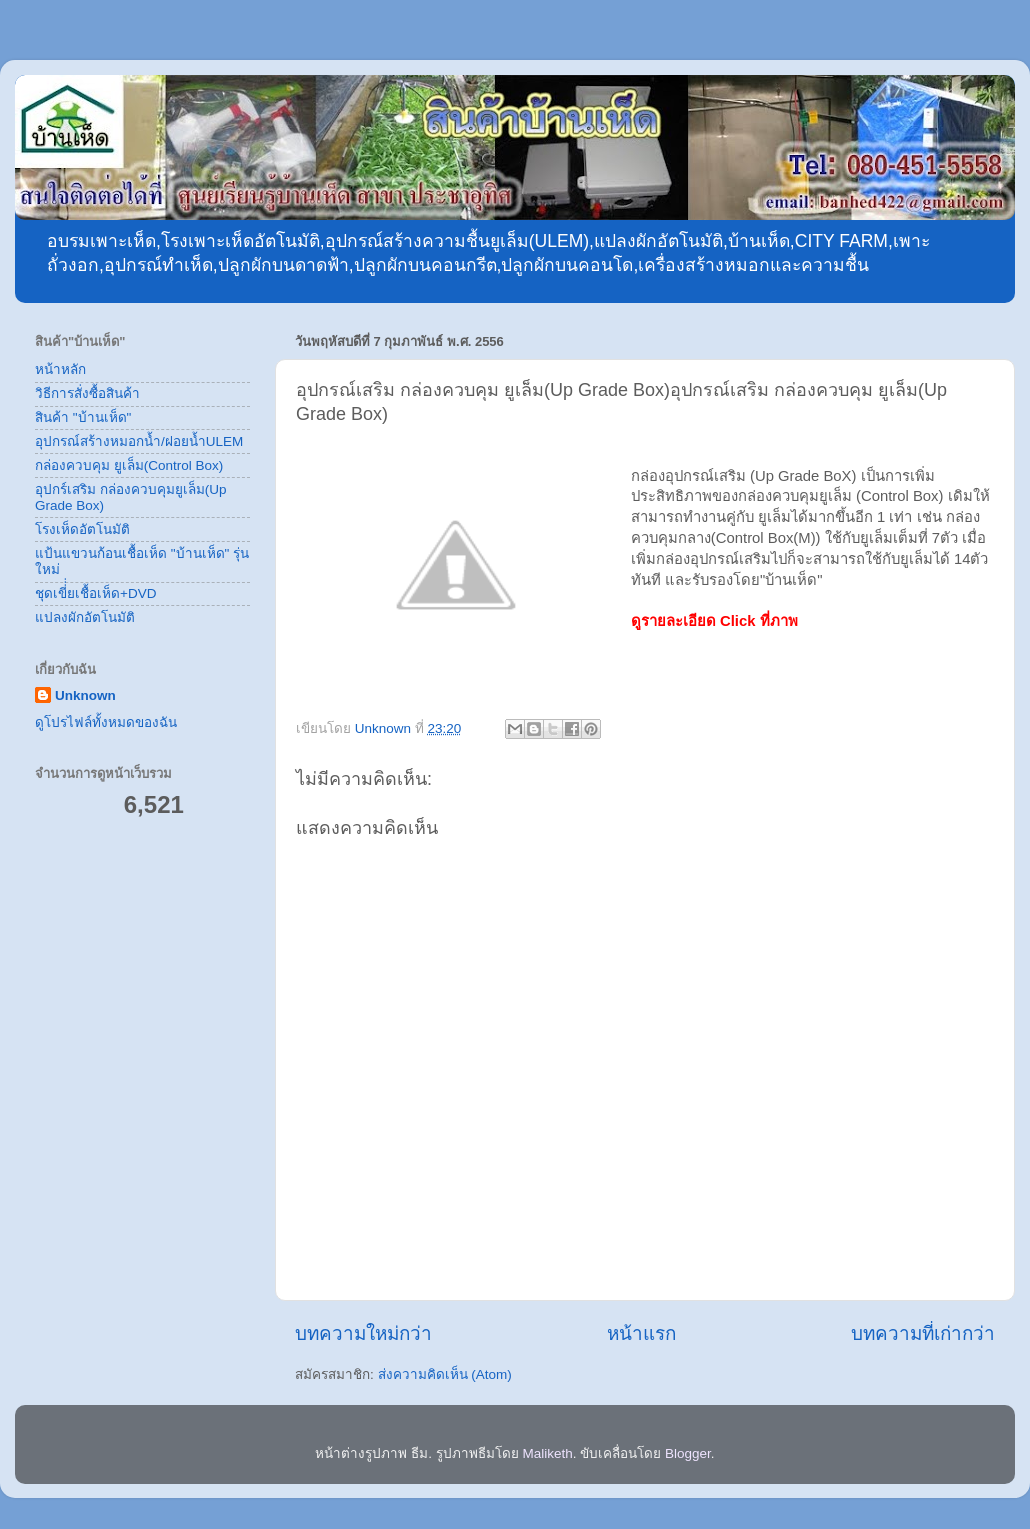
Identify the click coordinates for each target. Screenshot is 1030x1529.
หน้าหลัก (60, 369)
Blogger (688, 1453)
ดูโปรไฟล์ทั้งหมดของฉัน (106, 722)
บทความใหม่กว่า (363, 1333)
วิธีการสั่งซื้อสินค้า (87, 393)
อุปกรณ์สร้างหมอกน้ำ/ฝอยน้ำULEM (139, 441)
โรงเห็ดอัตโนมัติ (82, 529)
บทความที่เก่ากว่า (923, 1333)
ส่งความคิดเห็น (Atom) (445, 1374)
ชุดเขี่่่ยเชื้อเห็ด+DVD (95, 593)
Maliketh (547, 1453)
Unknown (85, 695)
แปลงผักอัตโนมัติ (85, 617)
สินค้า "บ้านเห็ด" (83, 417)
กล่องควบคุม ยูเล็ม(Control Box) (129, 465)
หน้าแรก (641, 1333)
